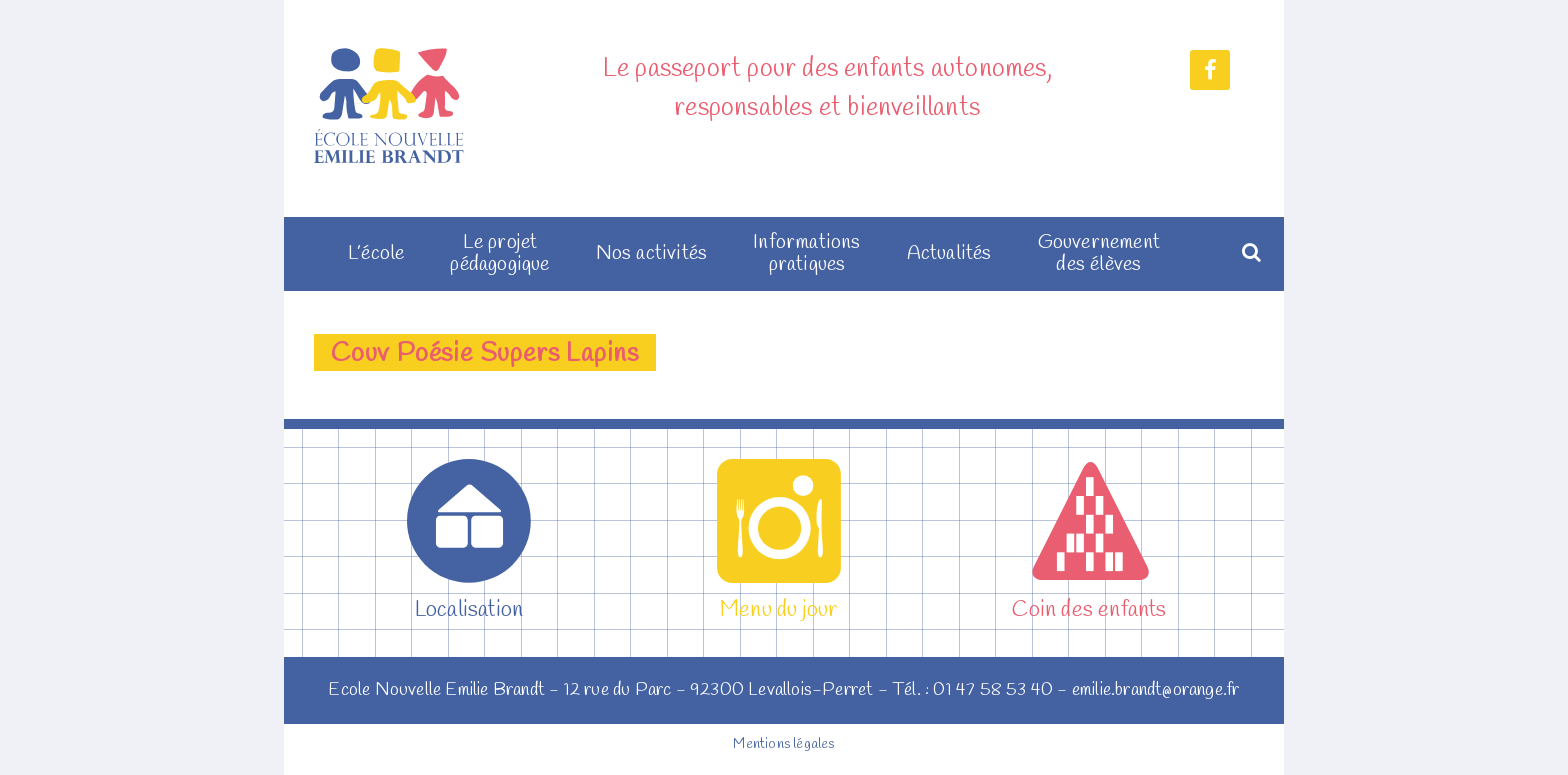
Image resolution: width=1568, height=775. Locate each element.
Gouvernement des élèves (1099, 254)
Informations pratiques (806, 254)
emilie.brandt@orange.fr (1156, 690)
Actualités (949, 254)
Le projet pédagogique (499, 254)
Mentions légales (783, 744)
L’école (376, 254)
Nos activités (652, 254)
